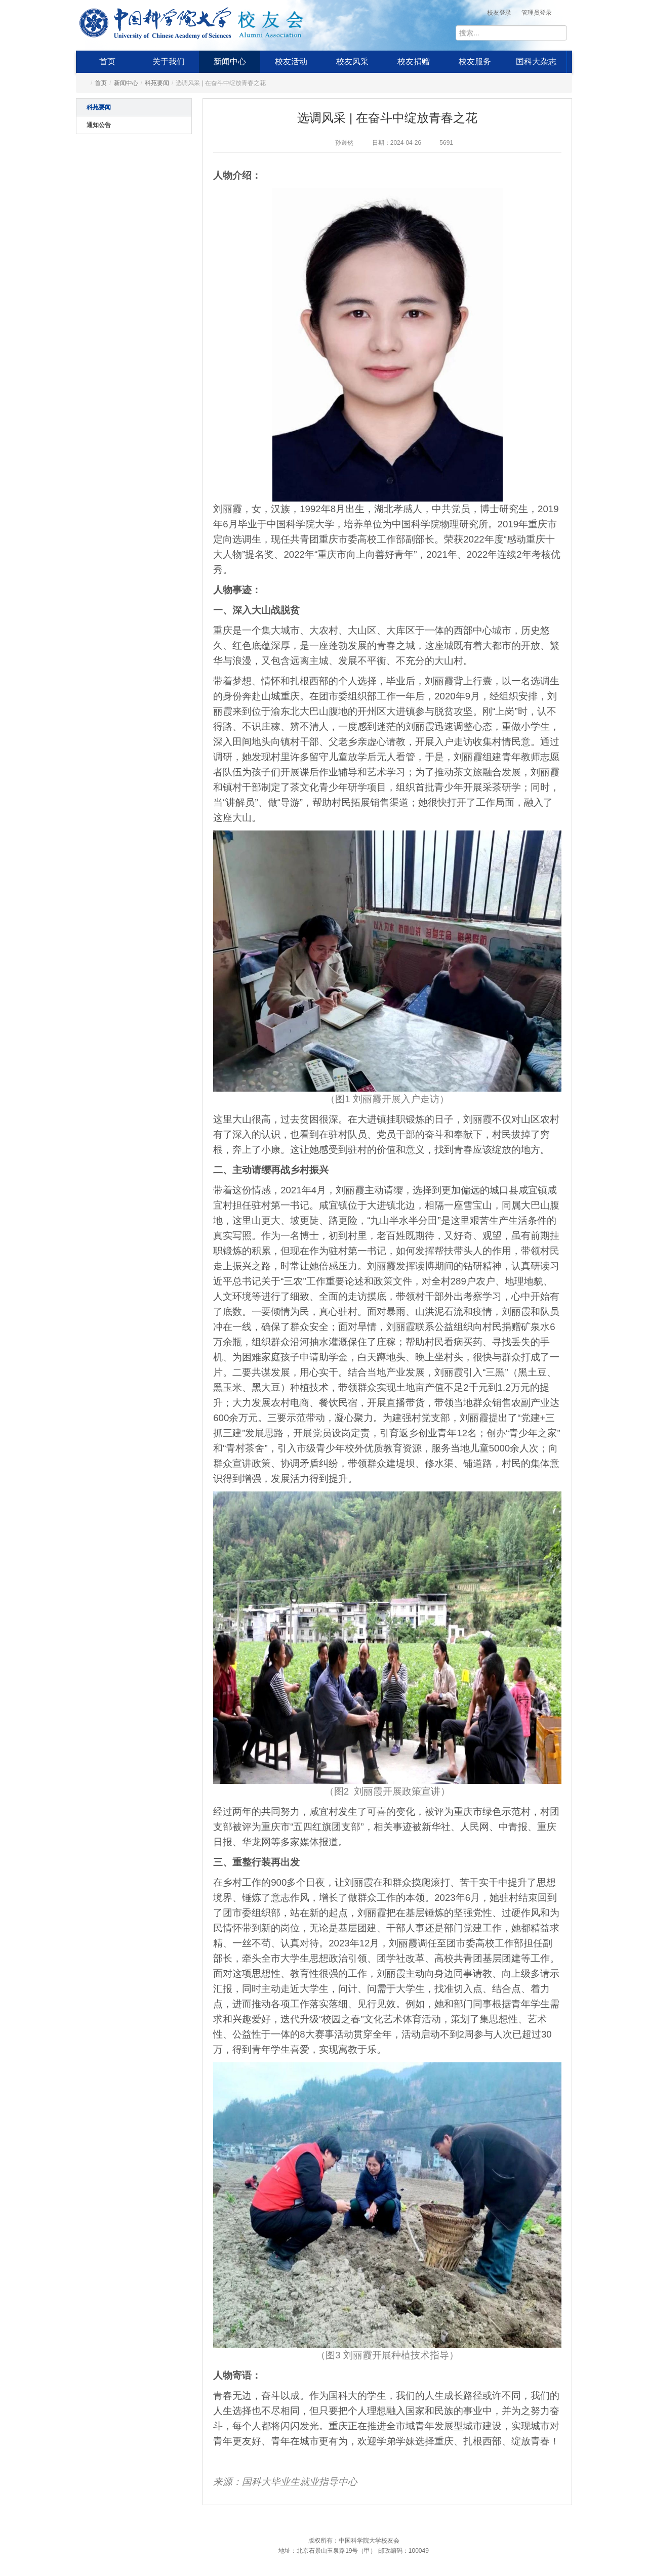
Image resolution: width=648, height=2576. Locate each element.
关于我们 (168, 61)
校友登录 (499, 12)
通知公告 (99, 125)
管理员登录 (536, 12)
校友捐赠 (413, 61)
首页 (107, 61)
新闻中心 (230, 61)
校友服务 (475, 61)
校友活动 (291, 61)
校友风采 (352, 61)
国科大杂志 (536, 61)
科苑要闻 (157, 83)
